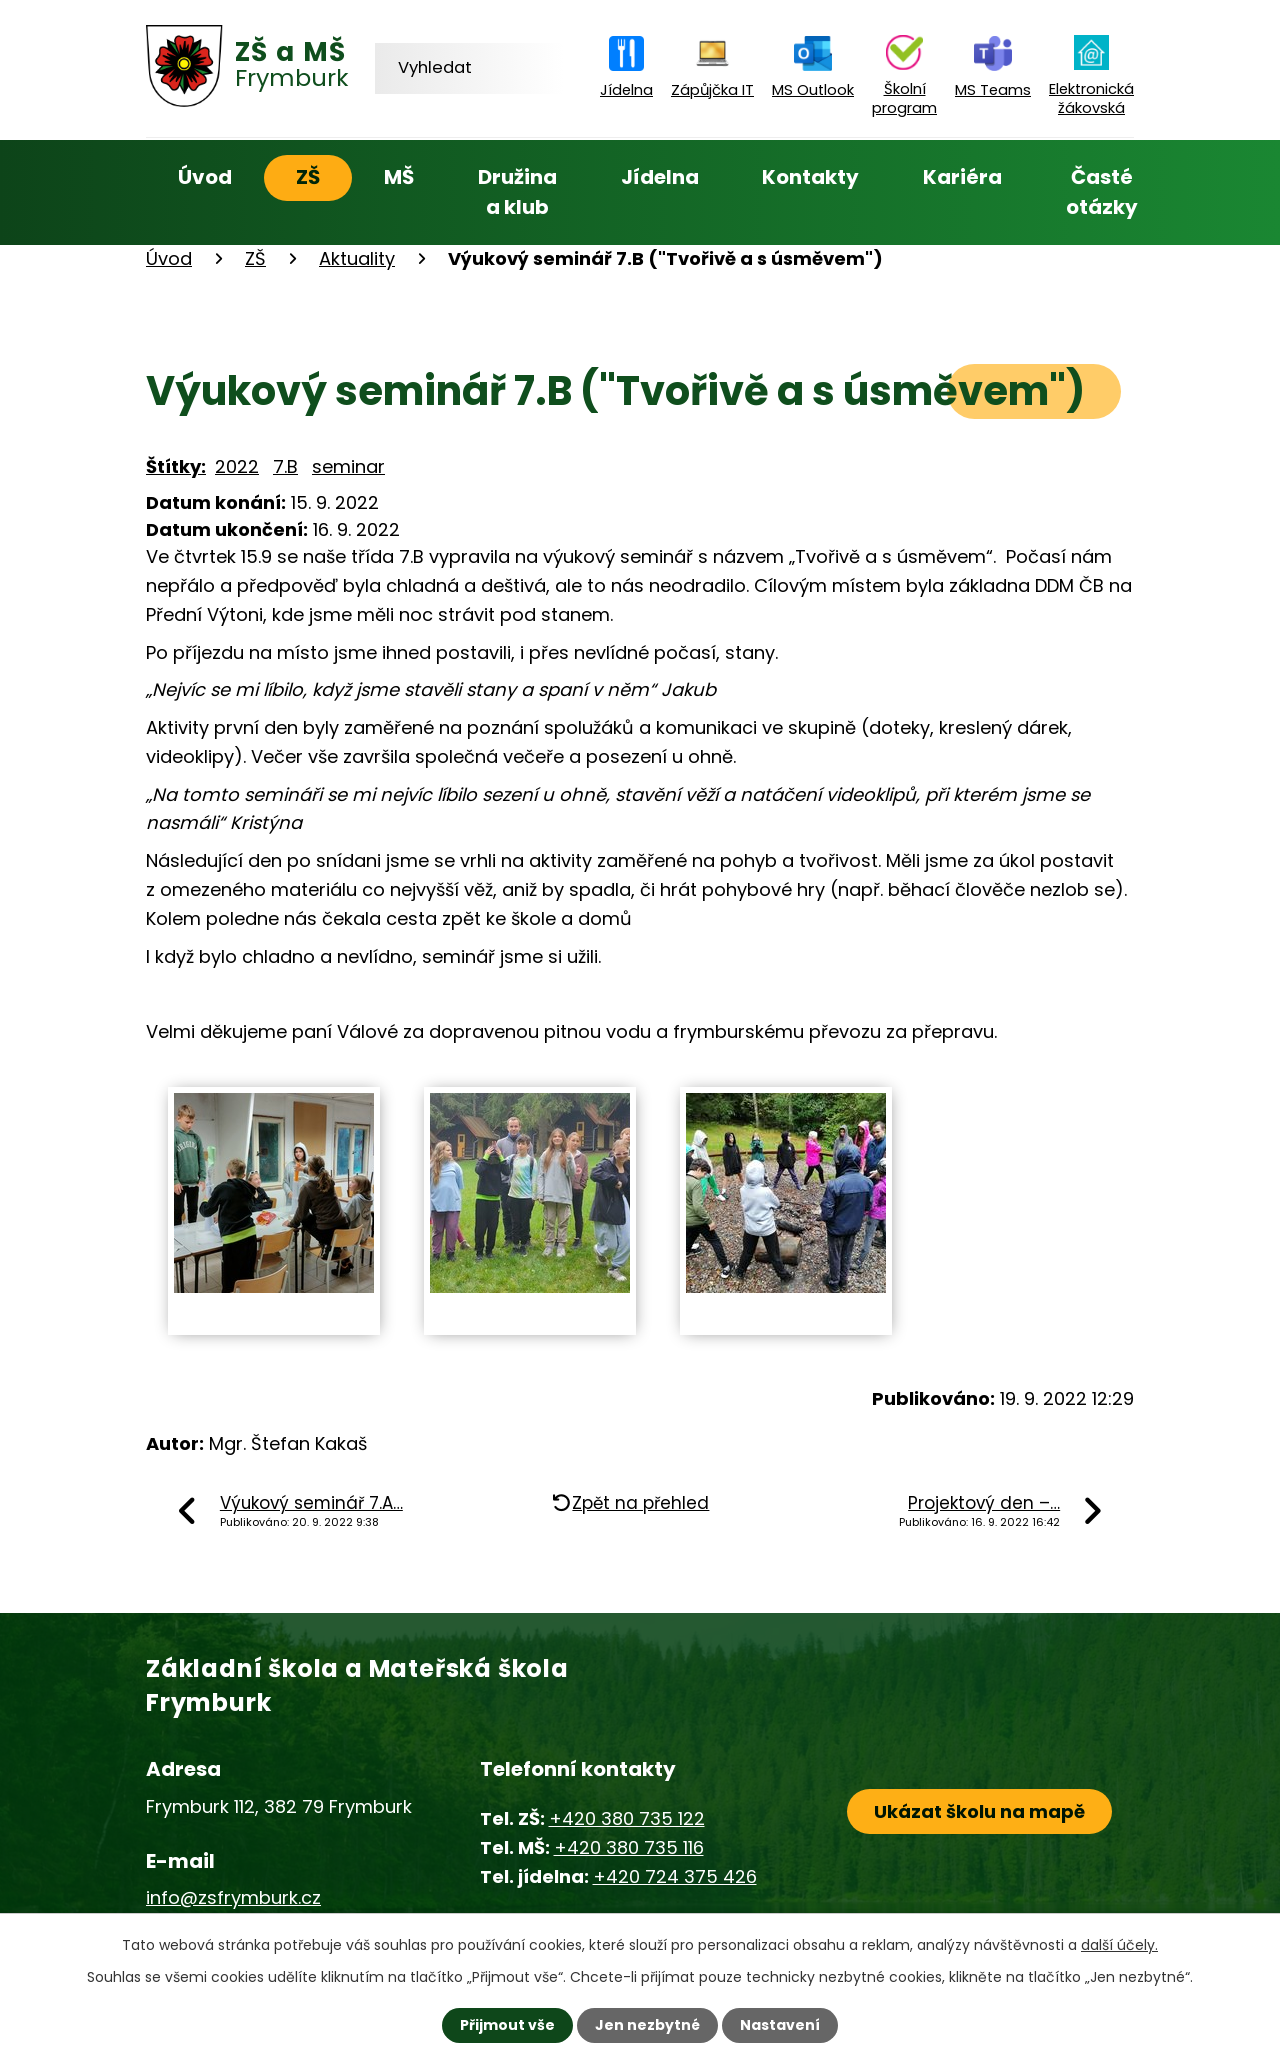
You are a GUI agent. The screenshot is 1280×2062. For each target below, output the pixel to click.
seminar (348, 466)
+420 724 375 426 (675, 1876)
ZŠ (308, 177)
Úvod (205, 177)
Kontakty (810, 177)
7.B (285, 466)
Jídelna (660, 177)
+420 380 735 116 (629, 1847)
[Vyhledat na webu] (469, 67)
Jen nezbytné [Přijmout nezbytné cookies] (647, 2025)
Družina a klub (517, 192)
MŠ (399, 177)
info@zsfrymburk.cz (233, 1897)
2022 (237, 466)
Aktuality (357, 258)
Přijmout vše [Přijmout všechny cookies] (507, 2025)
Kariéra (962, 177)
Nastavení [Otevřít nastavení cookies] (780, 2025)
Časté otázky (1102, 192)
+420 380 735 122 (627, 1818)
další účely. (1119, 1945)
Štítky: (176, 466)
